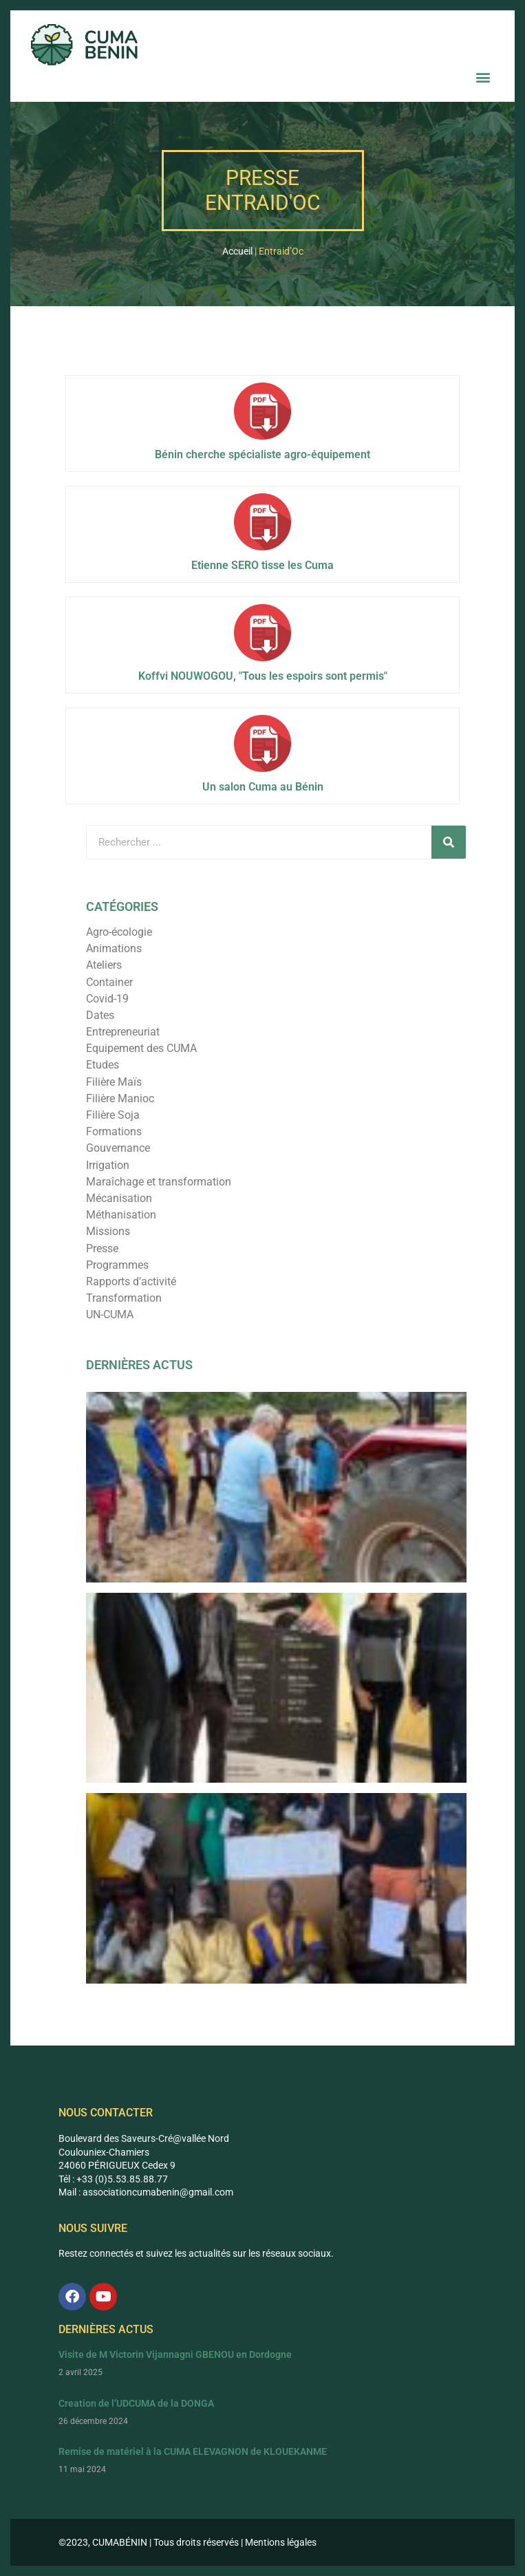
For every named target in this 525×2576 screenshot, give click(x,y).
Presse (102, 1248)
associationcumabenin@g (138, 2192)
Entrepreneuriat (123, 1031)
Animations (114, 948)
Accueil (237, 251)
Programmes (117, 1264)
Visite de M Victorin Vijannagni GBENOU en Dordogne (175, 2354)
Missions (108, 1231)
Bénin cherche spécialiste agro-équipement (262, 454)
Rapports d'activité (131, 1281)
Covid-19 (107, 998)
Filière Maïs (114, 1081)
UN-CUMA (109, 1314)
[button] (482, 76)
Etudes (102, 1064)
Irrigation (107, 1165)
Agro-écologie (119, 931)
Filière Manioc (120, 1098)
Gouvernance (118, 1148)
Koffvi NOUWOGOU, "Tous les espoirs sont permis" (262, 676)
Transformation (124, 1298)
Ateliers (104, 965)
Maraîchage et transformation (158, 1181)
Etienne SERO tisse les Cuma (262, 565)
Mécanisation (119, 1198)
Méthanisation (121, 1214)
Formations (114, 1131)
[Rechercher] (448, 842)
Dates (100, 1015)
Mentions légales (281, 2542)
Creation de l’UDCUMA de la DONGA (136, 2403)
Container (109, 982)
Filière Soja (113, 1114)
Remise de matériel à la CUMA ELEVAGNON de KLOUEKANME (192, 2451)
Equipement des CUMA (141, 1048)
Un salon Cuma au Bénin (262, 786)
